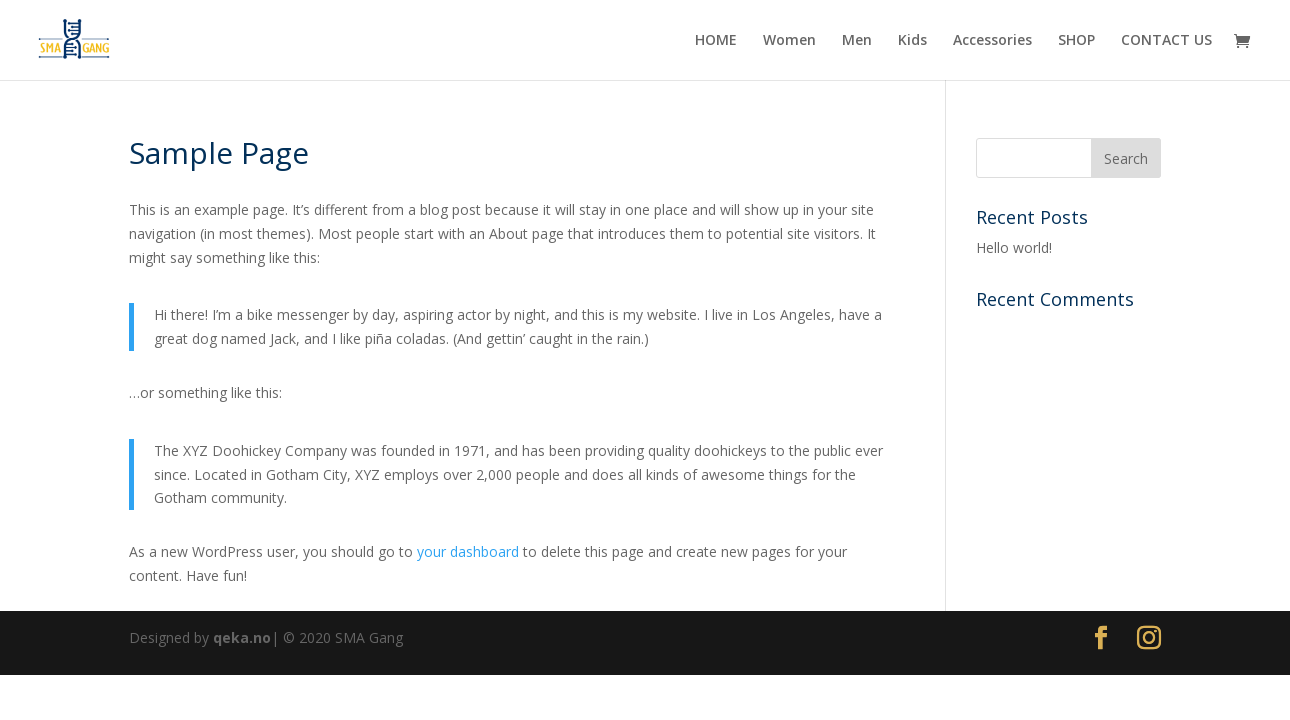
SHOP (1076, 41)
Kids (912, 41)
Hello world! (1014, 247)
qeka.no (242, 637)
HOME (716, 41)
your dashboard (468, 551)
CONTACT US (1166, 41)
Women (789, 41)
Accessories (992, 41)
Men (857, 41)
